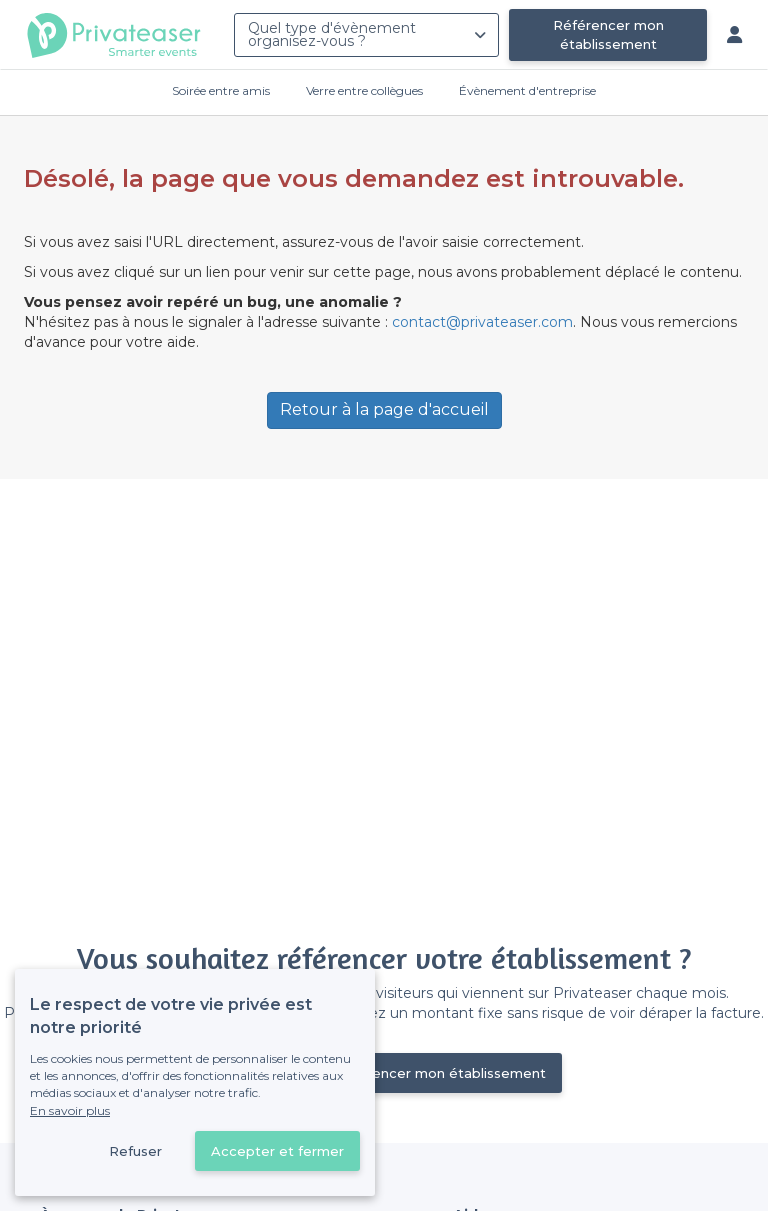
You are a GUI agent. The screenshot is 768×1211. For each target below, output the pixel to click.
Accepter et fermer (277, 1151)
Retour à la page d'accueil (384, 409)
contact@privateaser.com (482, 322)
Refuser (135, 1151)
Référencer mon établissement (608, 34)
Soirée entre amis (221, 90)
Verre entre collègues (364, 90)
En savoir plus (70, 1110)
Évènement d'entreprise (527, 90)
